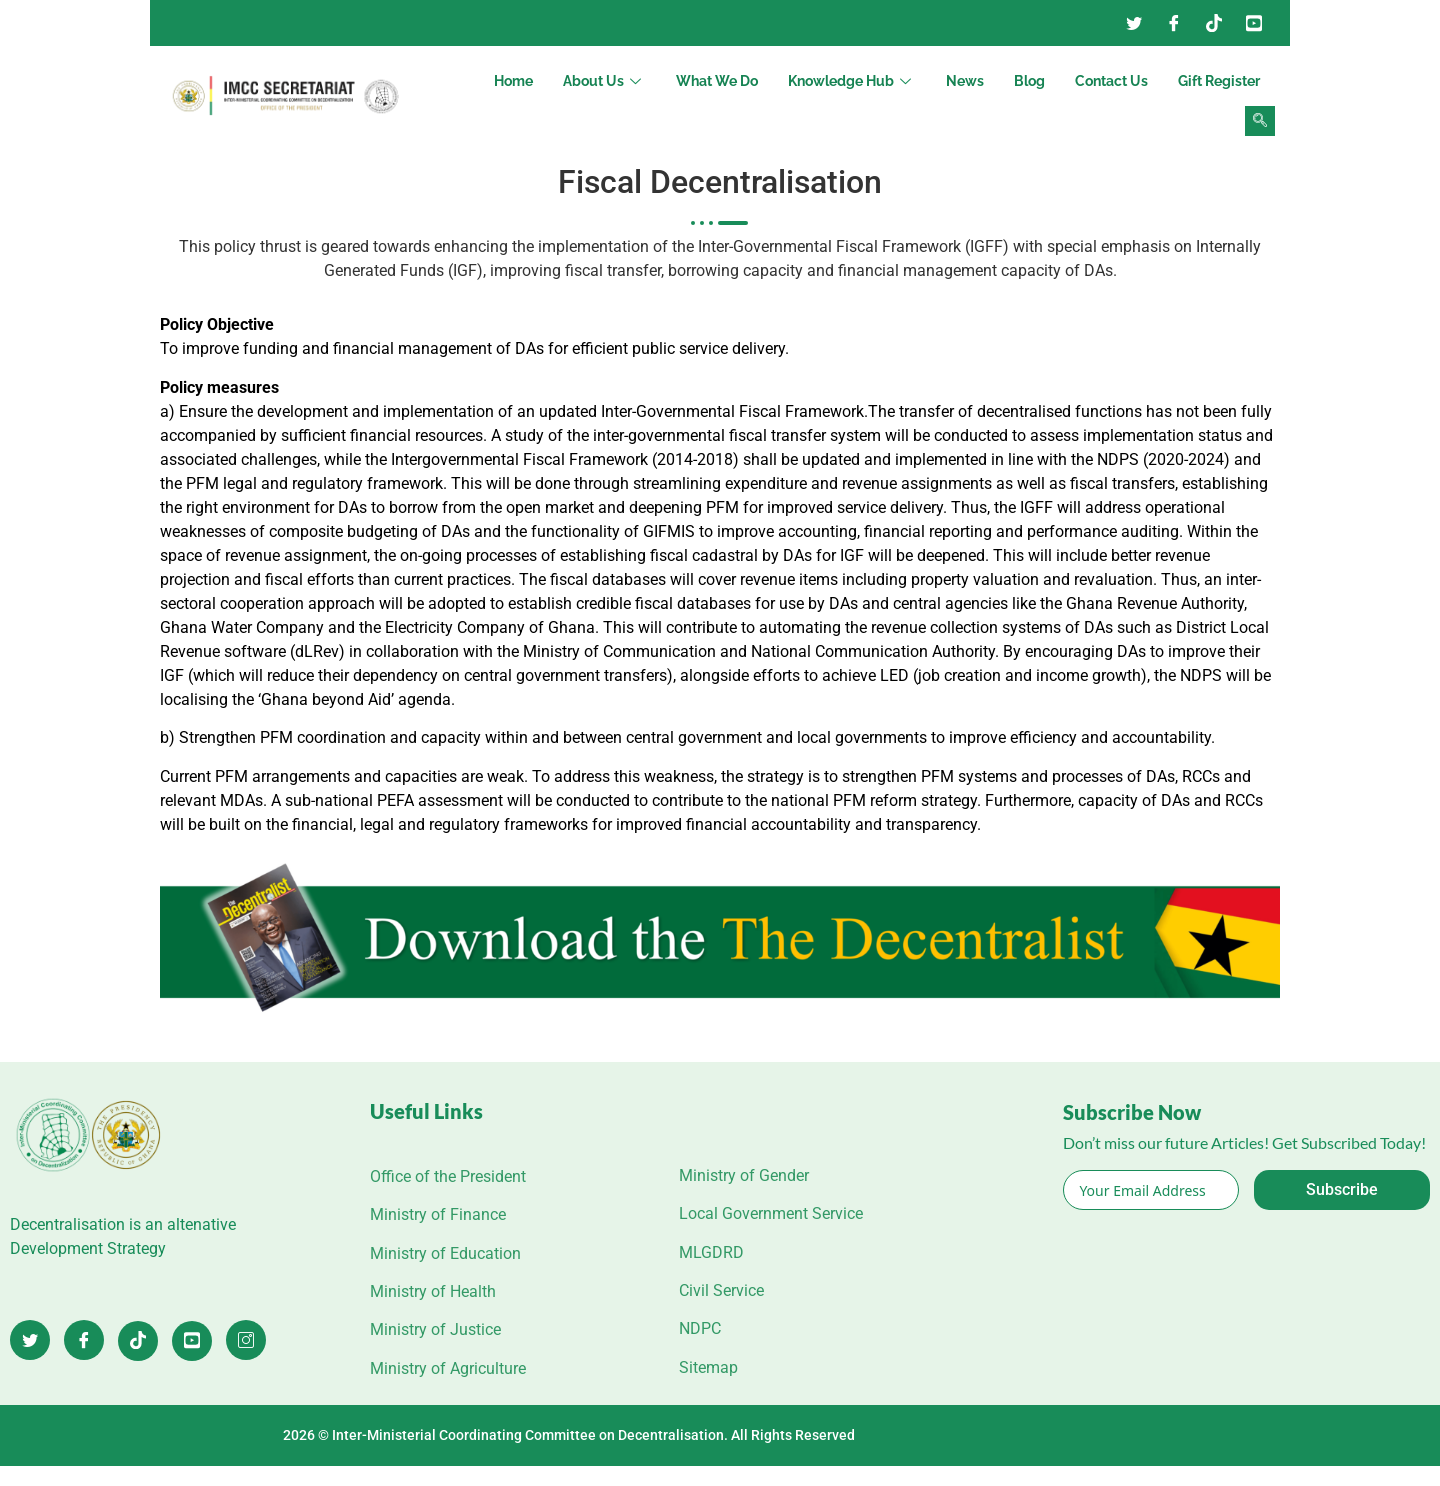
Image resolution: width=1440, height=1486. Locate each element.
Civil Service (721, 1290)
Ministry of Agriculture (448, 1368)
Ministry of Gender (744, 1175)
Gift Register (1219, 81)
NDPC (700, 1328)
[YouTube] (1254, 23)
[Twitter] (1134, 23)
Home (513, 81)
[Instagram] (1214, 23)
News (965, 81)
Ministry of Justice (435, 1329)
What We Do (717, 81)
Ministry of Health (433, 1291)
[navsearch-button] (1260, 121)
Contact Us (1111, 81)
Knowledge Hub (852, 81)
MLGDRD (711, 1252)
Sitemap (708, 1367)
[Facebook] (1174, 23)
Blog (1029, 81)
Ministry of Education (445, 1253)
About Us (604, 81)
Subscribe (1342, 1189)
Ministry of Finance (438, 1214)
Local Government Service (771, 1213)
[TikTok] (138, 1341)
